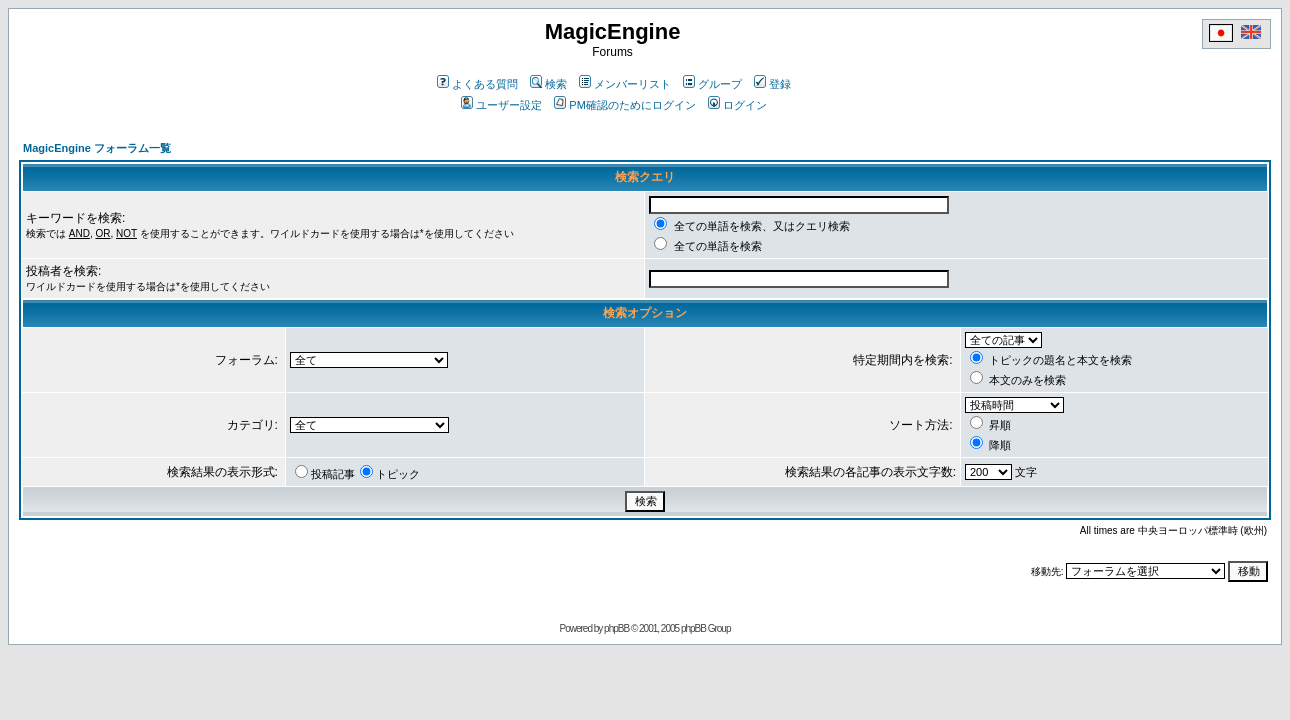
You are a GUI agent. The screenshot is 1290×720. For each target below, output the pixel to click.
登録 (772, 84)
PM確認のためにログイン (625, 105)
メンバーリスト (625, 84)
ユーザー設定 (501, 105)
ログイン (737, 105)
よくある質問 (477, 84)
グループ (712, 84)
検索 (548, 84)
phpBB (616, 628)
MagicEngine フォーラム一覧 (97, 148)
